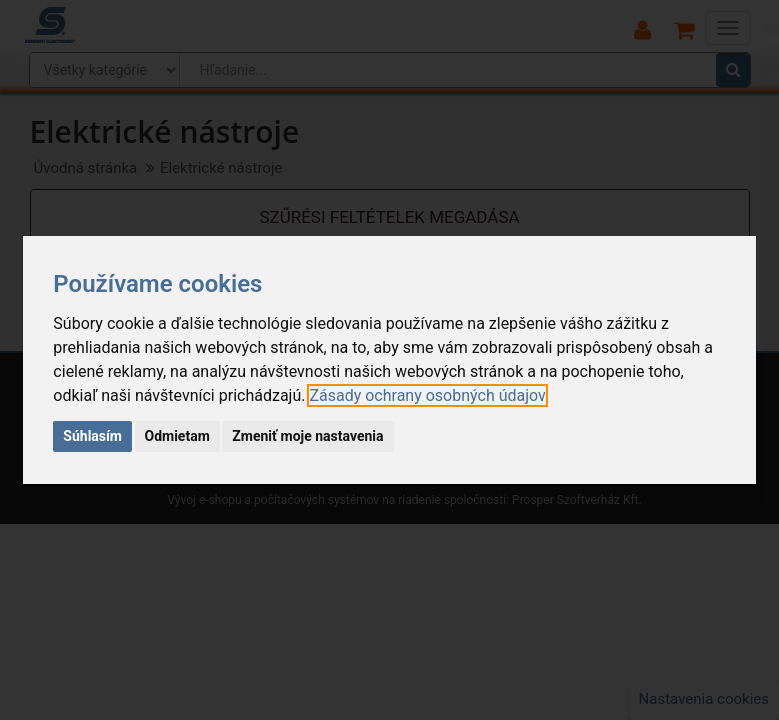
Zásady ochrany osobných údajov (427, 395)
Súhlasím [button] (92, 436)
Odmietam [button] (177, 436)
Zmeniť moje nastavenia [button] (307, 436)
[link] (427, 395)
